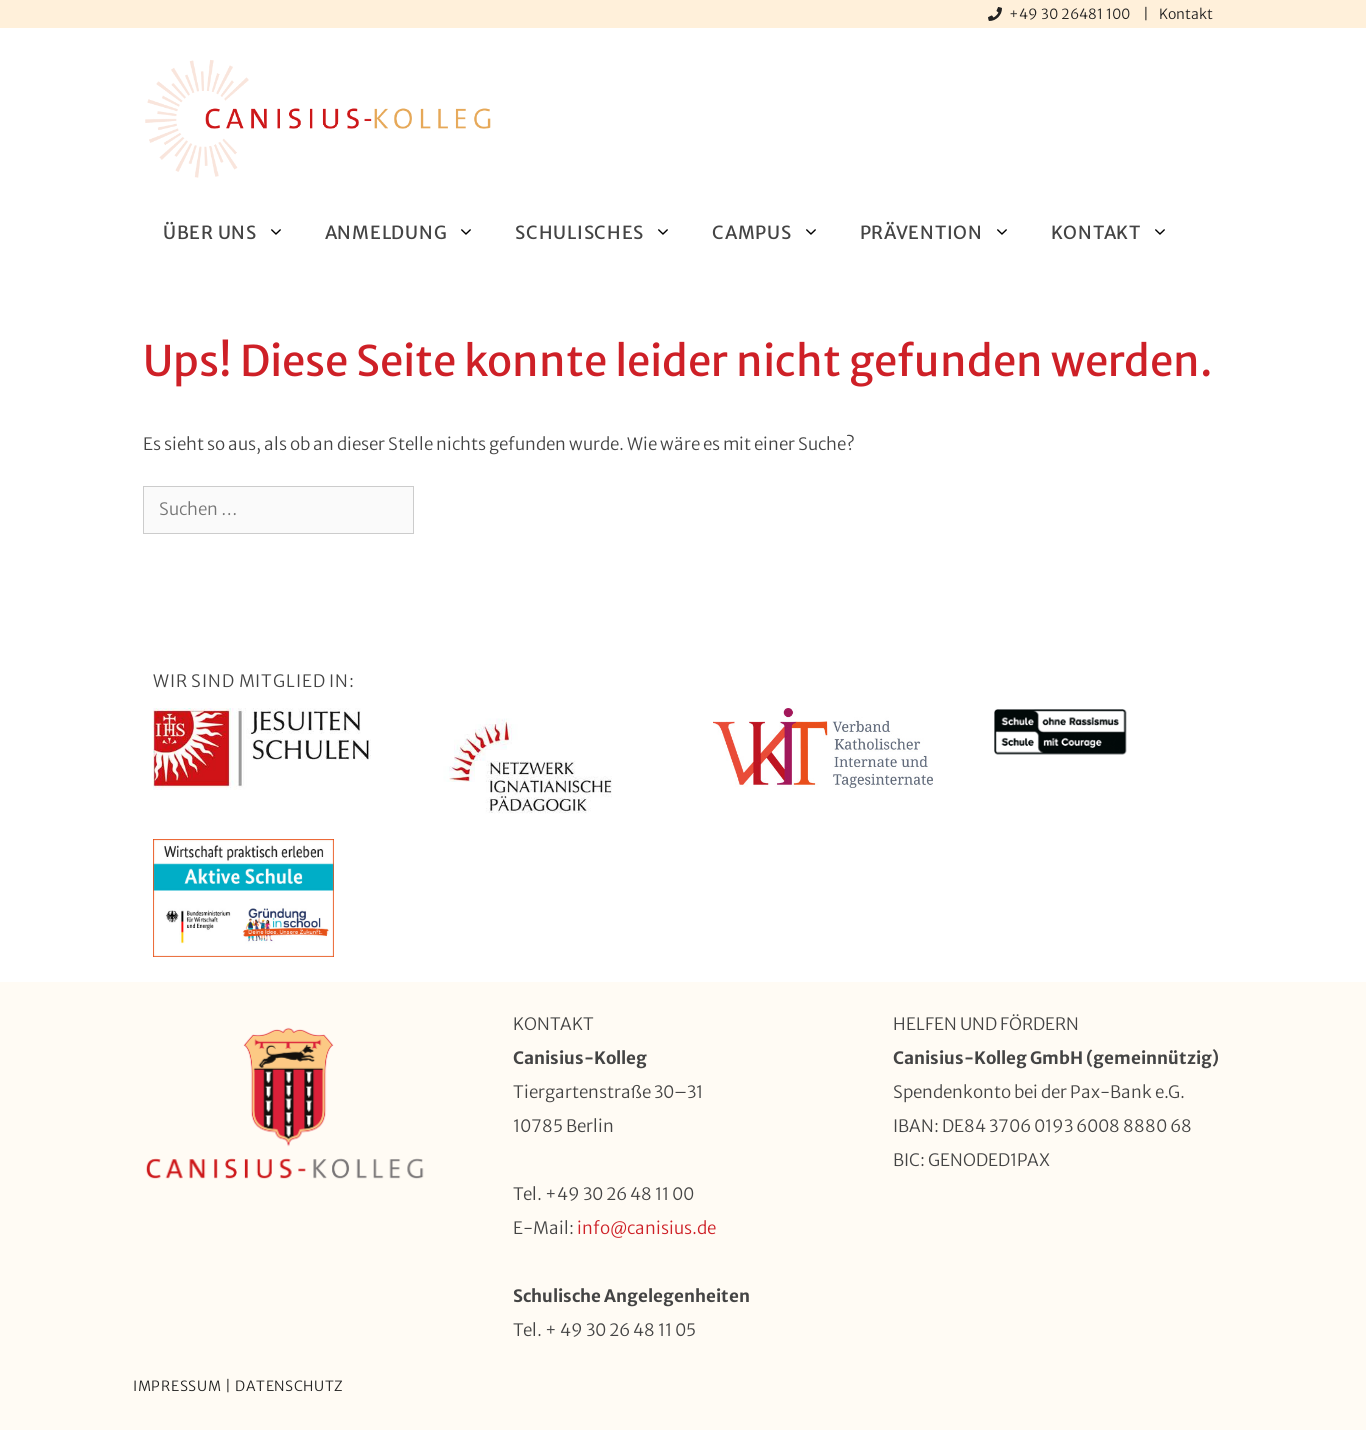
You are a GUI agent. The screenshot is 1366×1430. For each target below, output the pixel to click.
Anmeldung (410, 232)
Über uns (234, 232)
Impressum (177, 1386)
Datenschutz (289, 1386)
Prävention (945, 232)
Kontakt (1186, 14)
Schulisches (603, 232)
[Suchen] (446, 510)
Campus (775, 232)
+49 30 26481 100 (1071, 14)
